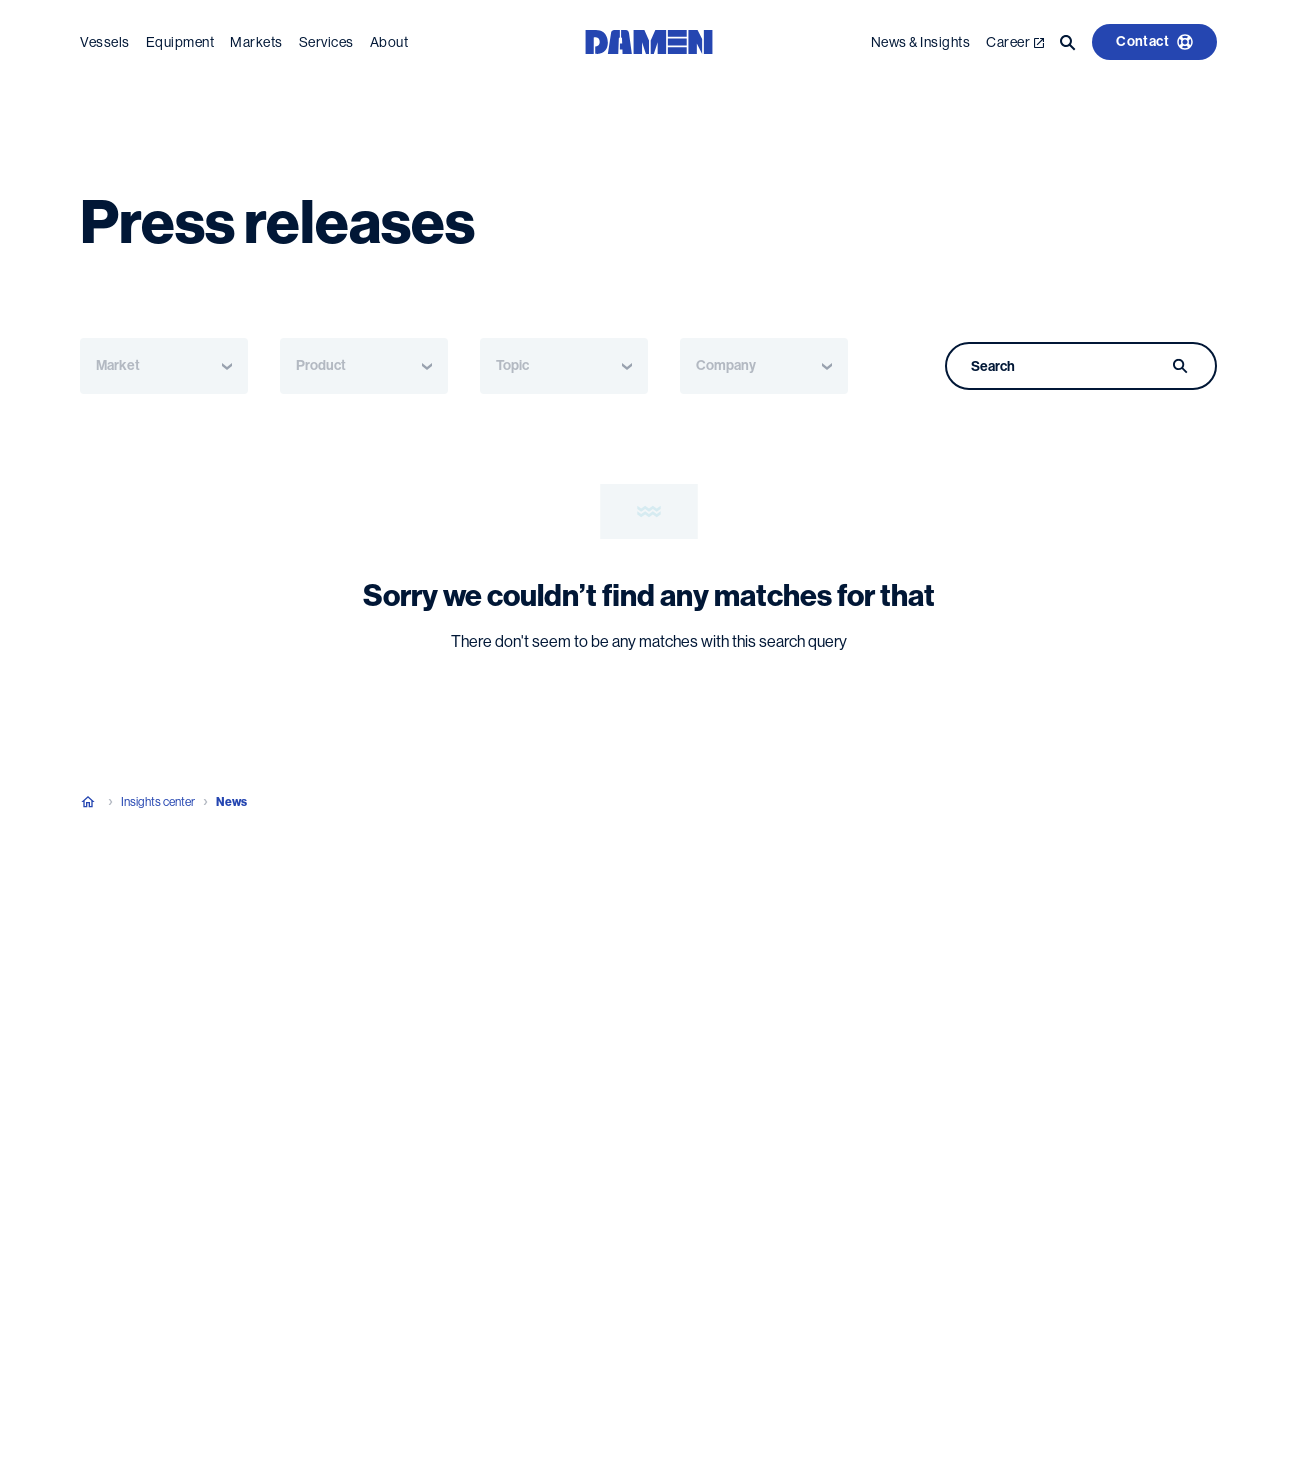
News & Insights (921, 42)
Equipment (180, 42)
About (389, 42)
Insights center (158, 802)
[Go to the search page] (1068, 42)
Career (1015, 42)
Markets (256, 42)
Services (326, 42)
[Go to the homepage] (649, 40)
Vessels (105, 42)
